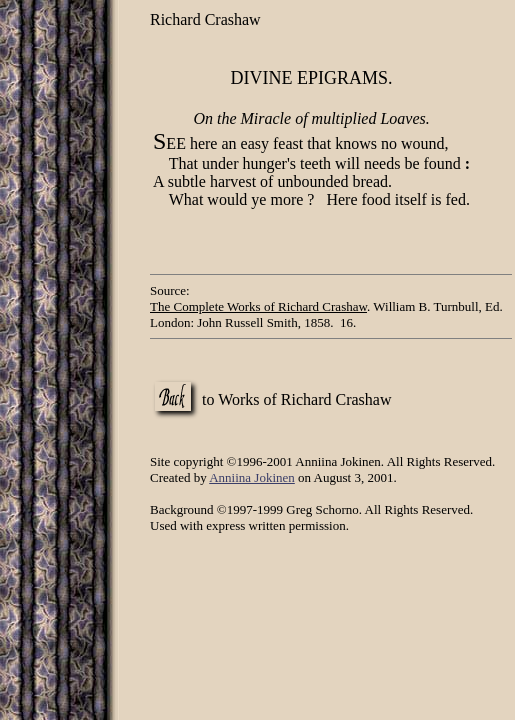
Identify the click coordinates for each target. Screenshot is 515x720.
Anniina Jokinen (252, 477)
